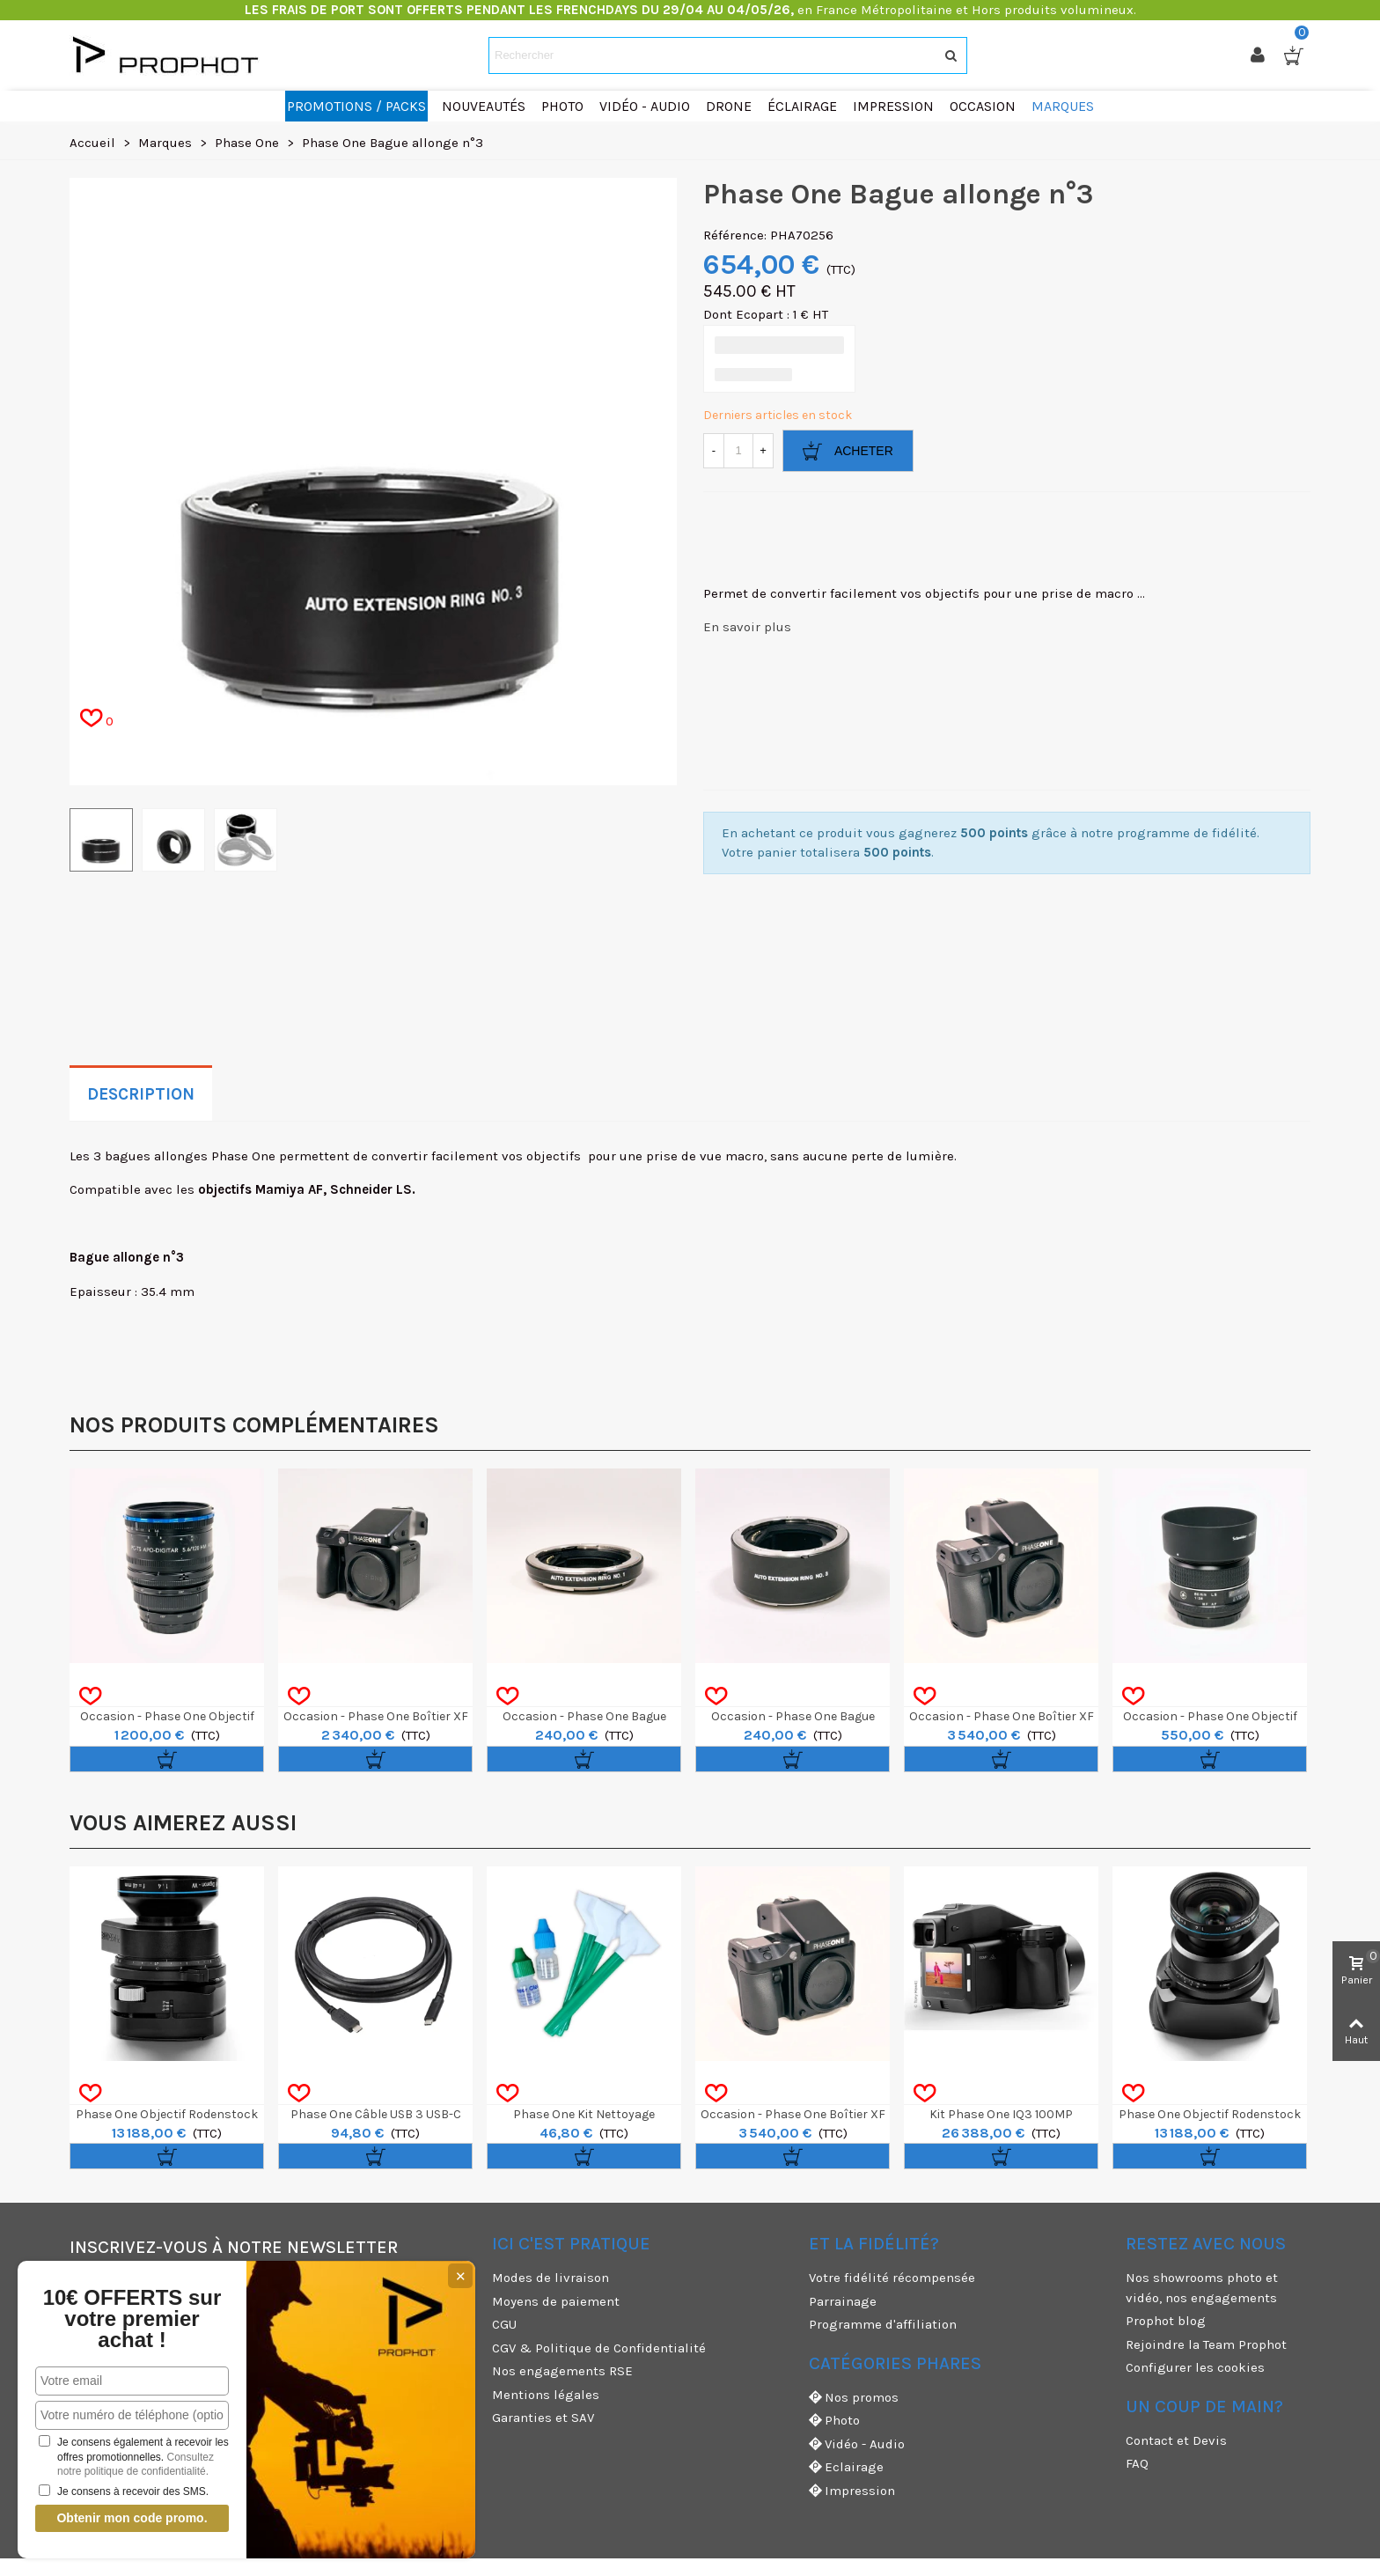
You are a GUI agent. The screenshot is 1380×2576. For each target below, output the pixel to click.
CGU (504, 2324)
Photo (834, 2420)
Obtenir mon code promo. (130, 2518)
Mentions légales (545, 2395)
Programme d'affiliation (883, 2324)
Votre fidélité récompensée (892, 2277)
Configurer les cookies (1195, 2367)
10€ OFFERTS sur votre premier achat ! (129, 2319)
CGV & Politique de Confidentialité (599, 2348)
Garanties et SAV (543, 2417)
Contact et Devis (1176, 2440)
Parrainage (843, 2301)
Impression (852, 2491)
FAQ (1137, 2463)
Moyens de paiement (556, 2301)
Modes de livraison (550, 2277)
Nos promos (854, 2398)
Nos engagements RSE (562, 2371)
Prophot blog (1166, 2321)
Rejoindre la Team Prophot (1206, 2344)
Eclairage (846, 2467)
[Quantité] (738, 450)
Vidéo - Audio (857, 2444)
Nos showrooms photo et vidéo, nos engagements (1202, 2288)
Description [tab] (141, 1094)
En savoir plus (747, 627)
